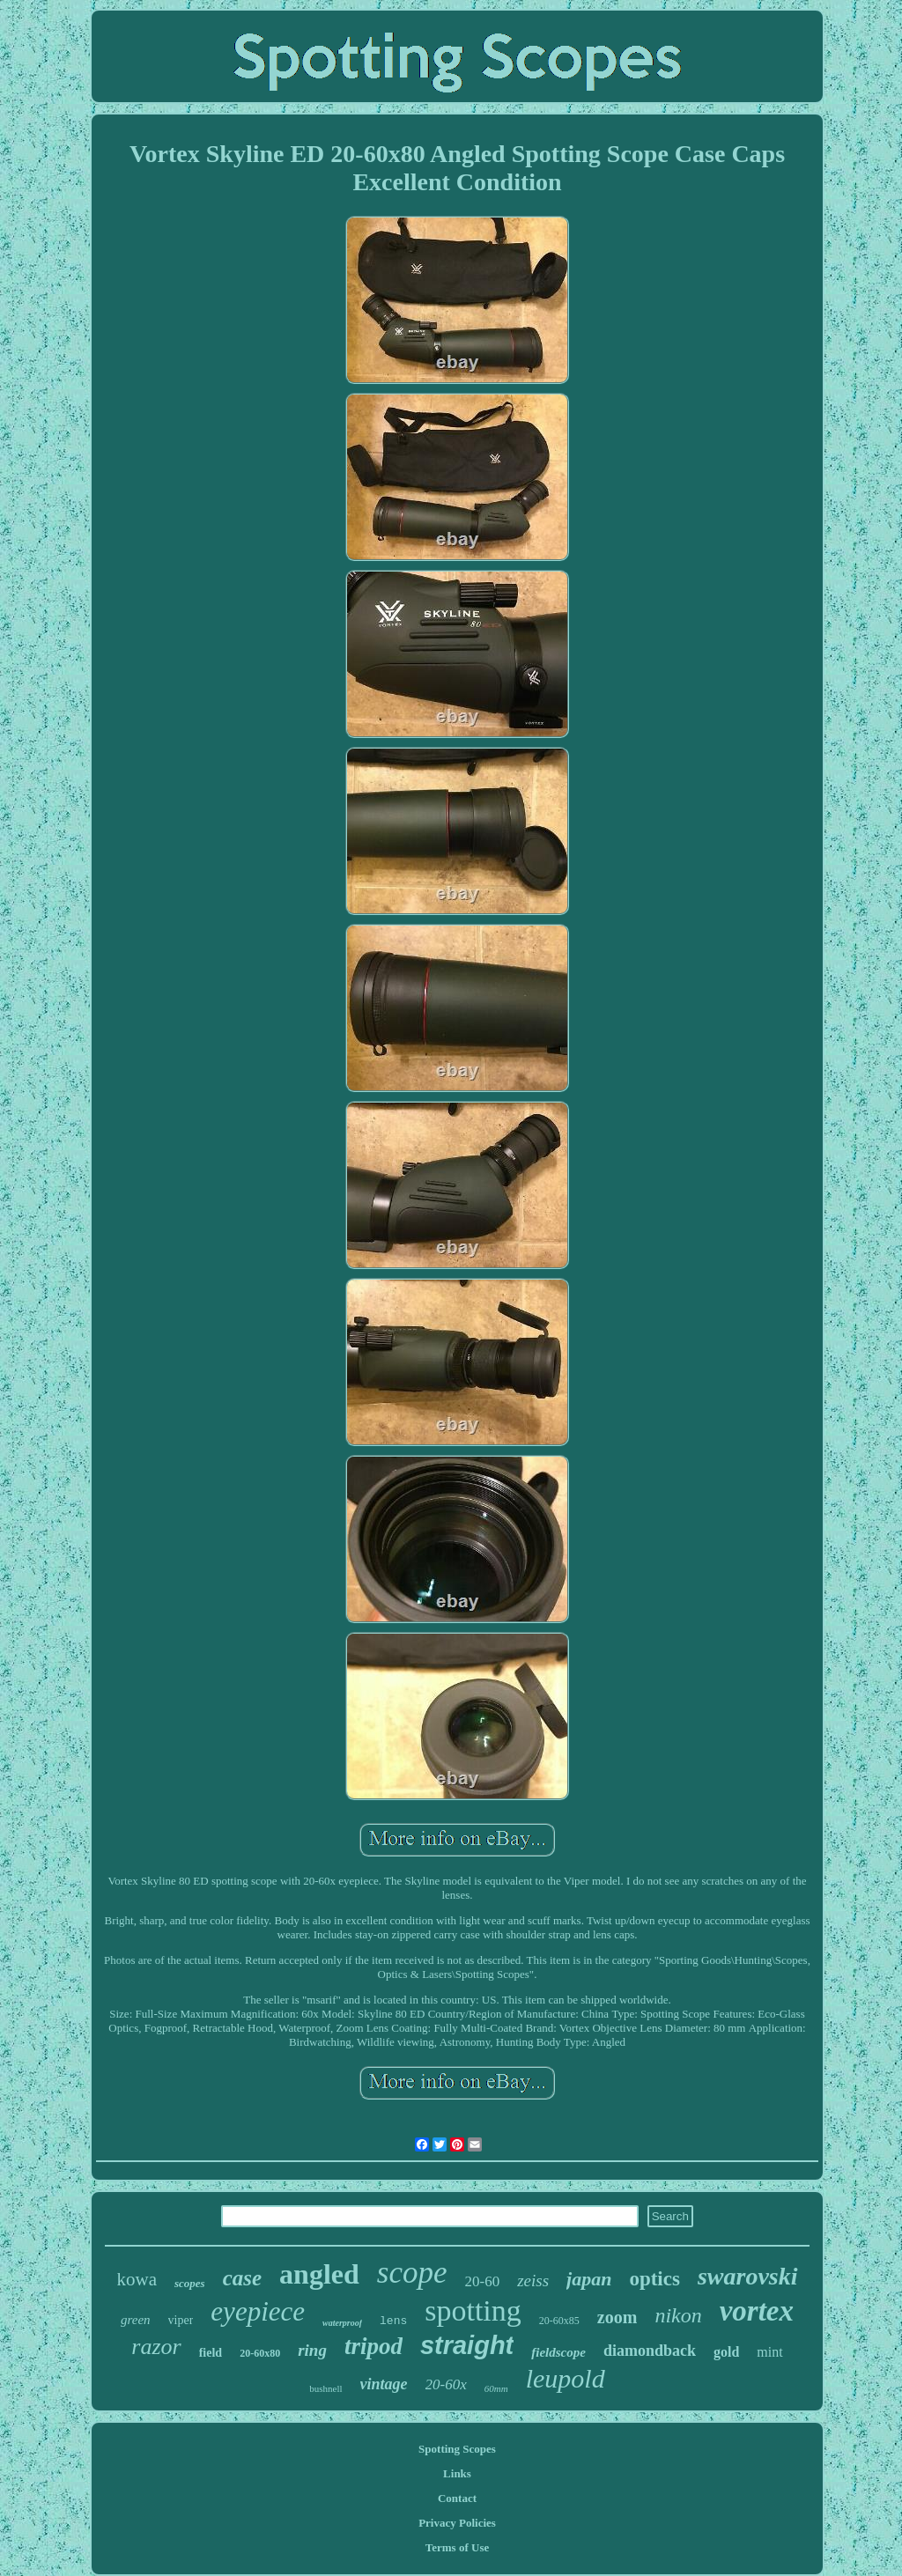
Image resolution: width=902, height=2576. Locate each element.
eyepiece (258, 2311)
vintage (384, 2384)
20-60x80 (260, 2353)
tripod (373, 2346)
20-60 (481, 2281)
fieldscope (558, 2352)
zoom (617, 2317)
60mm (496, 2388)
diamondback (649, 2350)
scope (412, 2272)
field (210, 2352)
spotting (473, 2310)
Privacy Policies (457, 2522)
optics (654, 2279)
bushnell (325, 2388)
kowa (137, 2279)
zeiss (533, 2280)
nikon (677, 2315)
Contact (457, 2498)
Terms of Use (457, 2547)
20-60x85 (559, 2320)
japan (588, 2279)
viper (181, 2320)
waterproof (342, 2323)
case (242, 2278)
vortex (757, 2311)
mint (769, 2351)
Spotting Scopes (457, 2448)
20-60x (446, 2384)
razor (156, 2346)
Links (457, 2473)
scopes (189, 2283)
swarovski (748, 2276)
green (136, 2320)
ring (312, 2350)
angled (319, 2274)
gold (726, 2351)
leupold (565, 2378)
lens (393, 2321)
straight (467, 2345)
